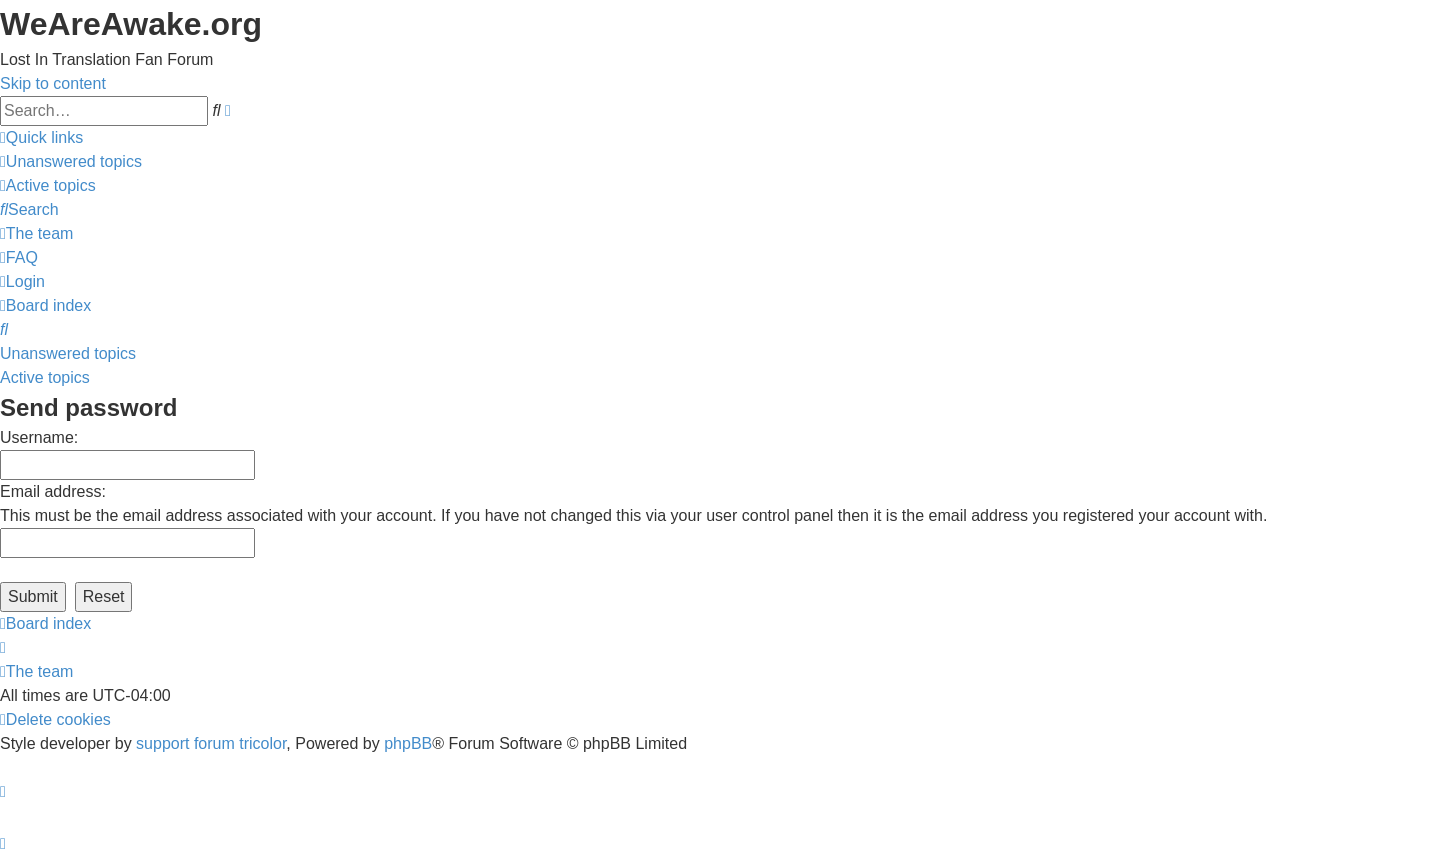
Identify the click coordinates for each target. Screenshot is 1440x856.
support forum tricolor (211, 743)
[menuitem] (71, 161)
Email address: (53, 491)
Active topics (45, 377)
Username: (39, 437)
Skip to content (53, 83)
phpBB (408, 743)
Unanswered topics (68, 353)
